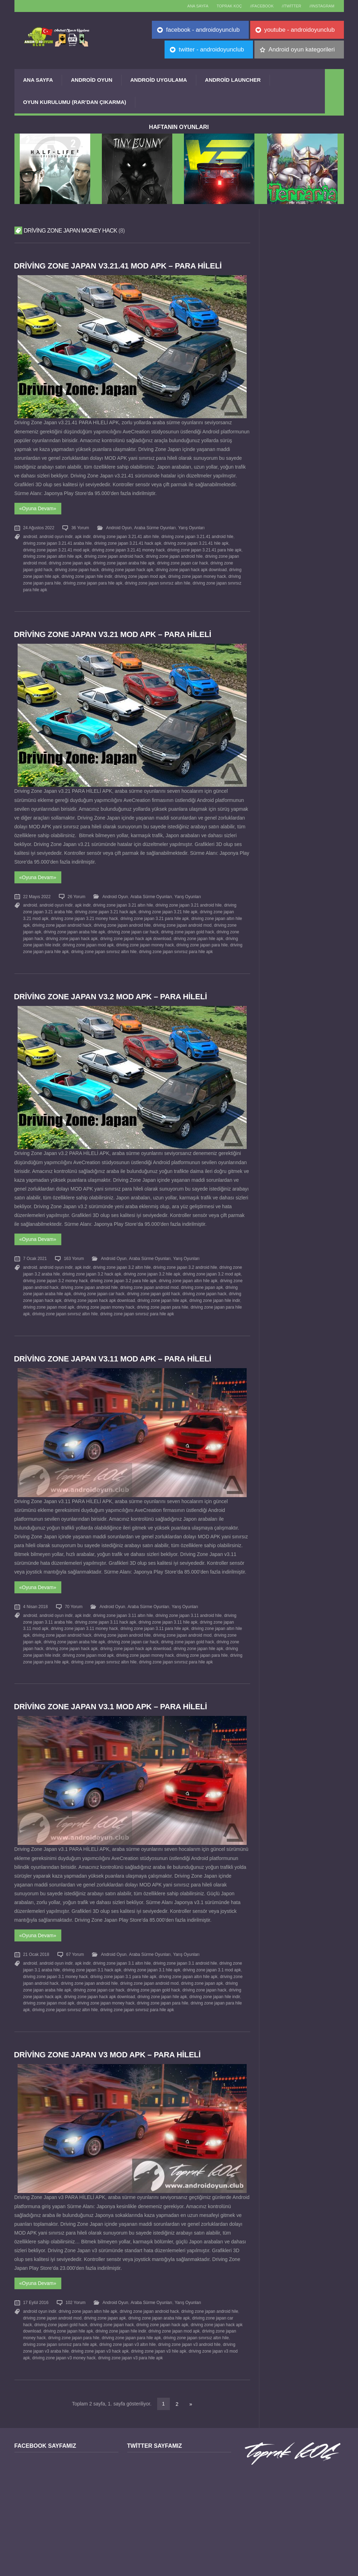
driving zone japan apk (70, 560)
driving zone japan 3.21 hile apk (167, 906)
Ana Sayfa (38, 80)
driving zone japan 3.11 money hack (84, 1615)
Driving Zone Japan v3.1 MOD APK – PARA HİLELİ (112, 1691)
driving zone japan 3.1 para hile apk (123, 1959)
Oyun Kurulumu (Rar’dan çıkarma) (74, 102)
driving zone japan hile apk (198, 931)
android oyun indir (56, 535)
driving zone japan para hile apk (92, 579)
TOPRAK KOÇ (221, 6)
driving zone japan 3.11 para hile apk (154, 1615)
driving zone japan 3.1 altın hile (121, 1947)
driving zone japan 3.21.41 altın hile (126, 535)
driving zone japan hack (77, 566)
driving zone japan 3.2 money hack (55, 1270)
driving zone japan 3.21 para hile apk (154, 912)
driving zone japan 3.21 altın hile (123, 900)
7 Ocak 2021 (35, 1250)
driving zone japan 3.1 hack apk (91, 1953)
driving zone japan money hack (197, 573)
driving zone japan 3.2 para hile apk (123, 1270)
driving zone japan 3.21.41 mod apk (56, 547)
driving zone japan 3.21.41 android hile (197, 535)
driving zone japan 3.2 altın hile (121, 1258)
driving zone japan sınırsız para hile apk (176, 943)
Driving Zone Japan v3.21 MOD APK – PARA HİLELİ (114, 630)
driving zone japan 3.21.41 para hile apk (204, 547)
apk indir (82, 535)
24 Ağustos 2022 (39, 527)
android (30, 535)
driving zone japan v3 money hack (63, 2335)
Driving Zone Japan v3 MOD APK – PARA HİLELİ (109, 2036)
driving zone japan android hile (174, 554)
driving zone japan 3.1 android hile (185, 1947)
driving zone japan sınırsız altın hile (157, 579)
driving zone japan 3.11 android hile (188, 1602)
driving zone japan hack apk (127, 566)
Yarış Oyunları (191, 527)
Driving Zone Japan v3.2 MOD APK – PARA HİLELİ (112, 988)
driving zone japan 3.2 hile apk (151, 1264)
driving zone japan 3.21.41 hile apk (195, 541)
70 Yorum (73, 1594)
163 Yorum (74, 1250)
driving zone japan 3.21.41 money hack (128, 547)
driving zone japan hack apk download (191, 566)
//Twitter (288, 6)
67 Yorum (75, 1938)
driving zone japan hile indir (87, 573)
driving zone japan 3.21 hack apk (105, 906)
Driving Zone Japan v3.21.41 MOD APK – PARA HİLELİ (120, 265)
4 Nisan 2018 (35, 1594)
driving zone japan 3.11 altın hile (123, 1602)
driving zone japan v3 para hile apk (130, 2335)
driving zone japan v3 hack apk (100, 2329)
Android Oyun (91, 80)
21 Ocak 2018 (36, 1938)
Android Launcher (233, 80)
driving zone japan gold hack (187, 925)
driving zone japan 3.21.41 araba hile (57, 541)
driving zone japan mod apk (140, 573)
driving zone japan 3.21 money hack (84, 912)
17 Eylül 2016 (36, 2283)
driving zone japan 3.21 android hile (188, 900)
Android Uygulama (158, 80)
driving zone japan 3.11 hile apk (167, 1609)
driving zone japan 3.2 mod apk (212, 1264)
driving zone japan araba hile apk (124, 560)
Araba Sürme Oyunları (154, 527)
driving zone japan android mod (182, 918)
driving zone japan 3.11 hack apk (105, 1609)
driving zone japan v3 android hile (189, 2323)
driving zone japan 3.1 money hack (55, 1959)
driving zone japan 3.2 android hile (185, 1258)
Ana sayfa (187, 6)
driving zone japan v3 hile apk (158, 2329)
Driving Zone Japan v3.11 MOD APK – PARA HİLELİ (114, 1347)
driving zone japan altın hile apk (52, 554)
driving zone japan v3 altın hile (127, 2323)
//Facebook (256, 6)
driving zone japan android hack (113, 554)
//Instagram (320, 6)
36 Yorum (80, 527)
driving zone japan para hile (201, 937)
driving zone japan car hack (182, 560)
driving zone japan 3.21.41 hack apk (127, 541)
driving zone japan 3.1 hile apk (151, 1953)
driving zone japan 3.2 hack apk (91, 1264)
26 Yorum (76, 891)
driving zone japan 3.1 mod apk (212, 1953)
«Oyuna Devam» (37, 508)
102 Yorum (76, 2283)
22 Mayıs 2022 (37, 891)
